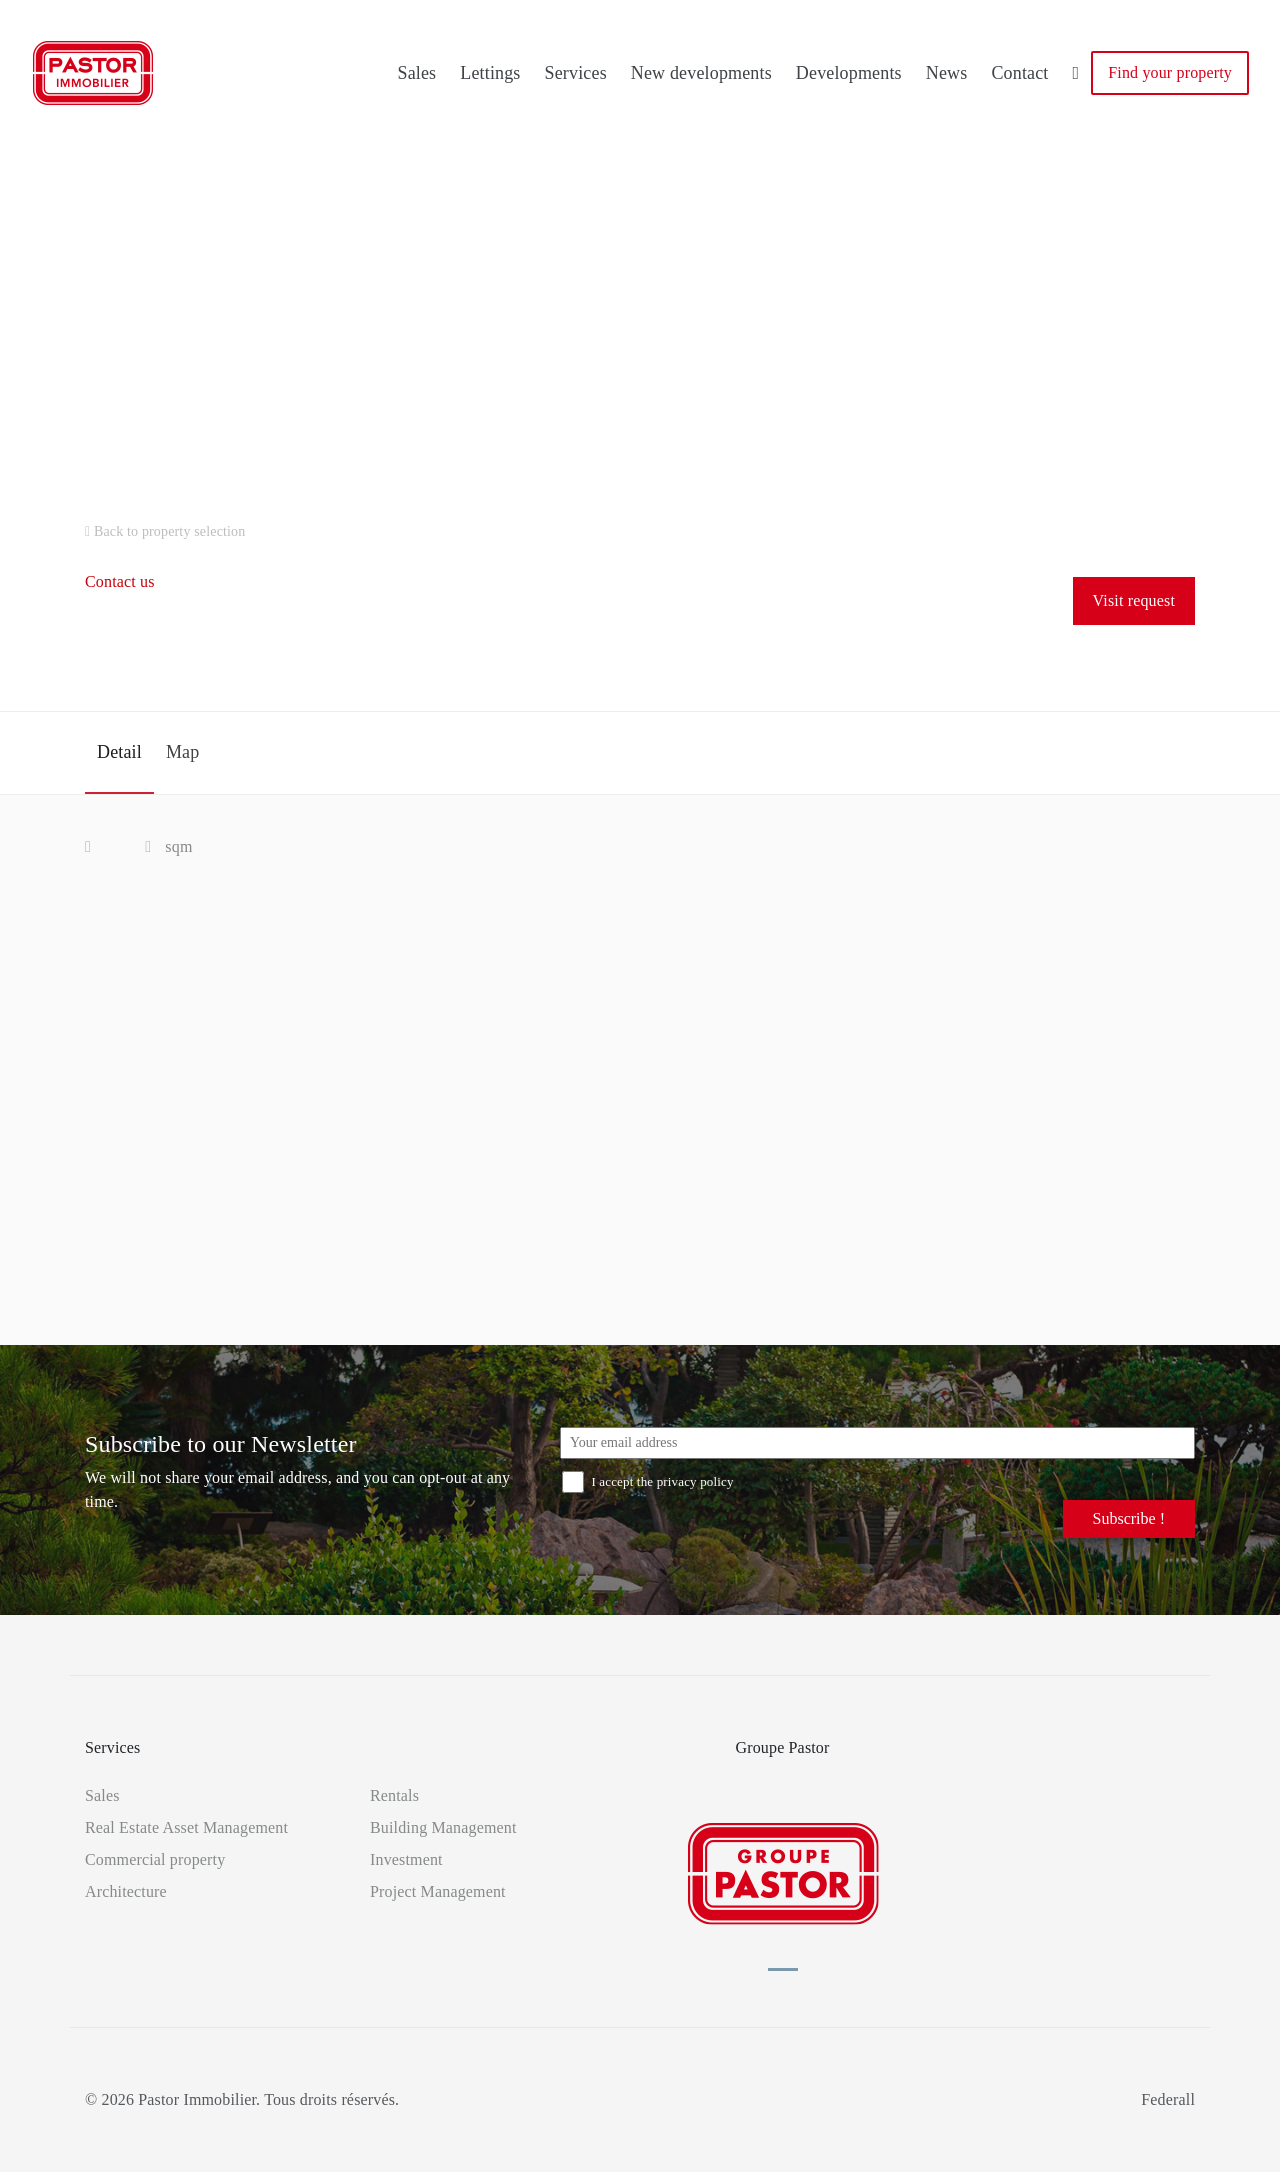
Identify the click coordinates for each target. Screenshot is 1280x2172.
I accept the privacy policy (648, 1481)
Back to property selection (165, 531)
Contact (1019, 73)
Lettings (490, 73)
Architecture (126, 1891)
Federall (1168, 2099)
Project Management (438, 1891)
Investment (406, 1859)
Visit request (1134, 600)
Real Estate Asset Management (186, 1827)
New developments (701, 73)
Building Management (443, 1827)
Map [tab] (182, 752)
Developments (849, 73)
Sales (416, 73)
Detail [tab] (119, 752)
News (947, 73)
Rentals (394, 1795)
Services (576, 73)
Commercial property (155, 1859)
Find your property (1170, 72)
